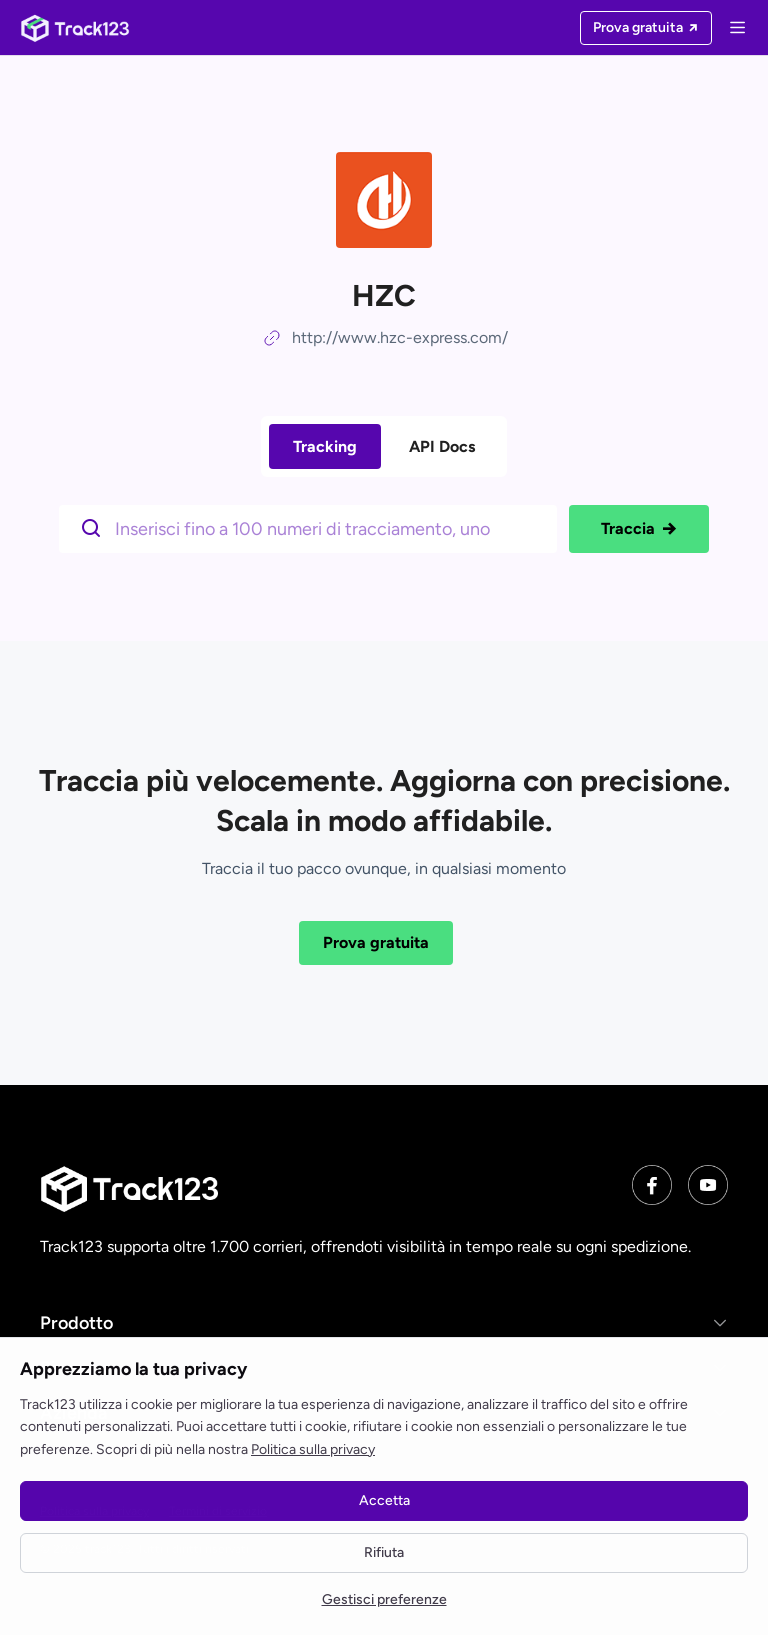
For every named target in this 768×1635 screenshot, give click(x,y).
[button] (384, 1322)
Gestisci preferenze (384, 1599)
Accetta (384, 1500)
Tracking (325, 446)
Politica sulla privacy (313, 1449)
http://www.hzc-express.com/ (400, 337)
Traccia (639, 529)
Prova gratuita (376, 942)
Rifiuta (384, 1552)
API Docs (442, 446)
